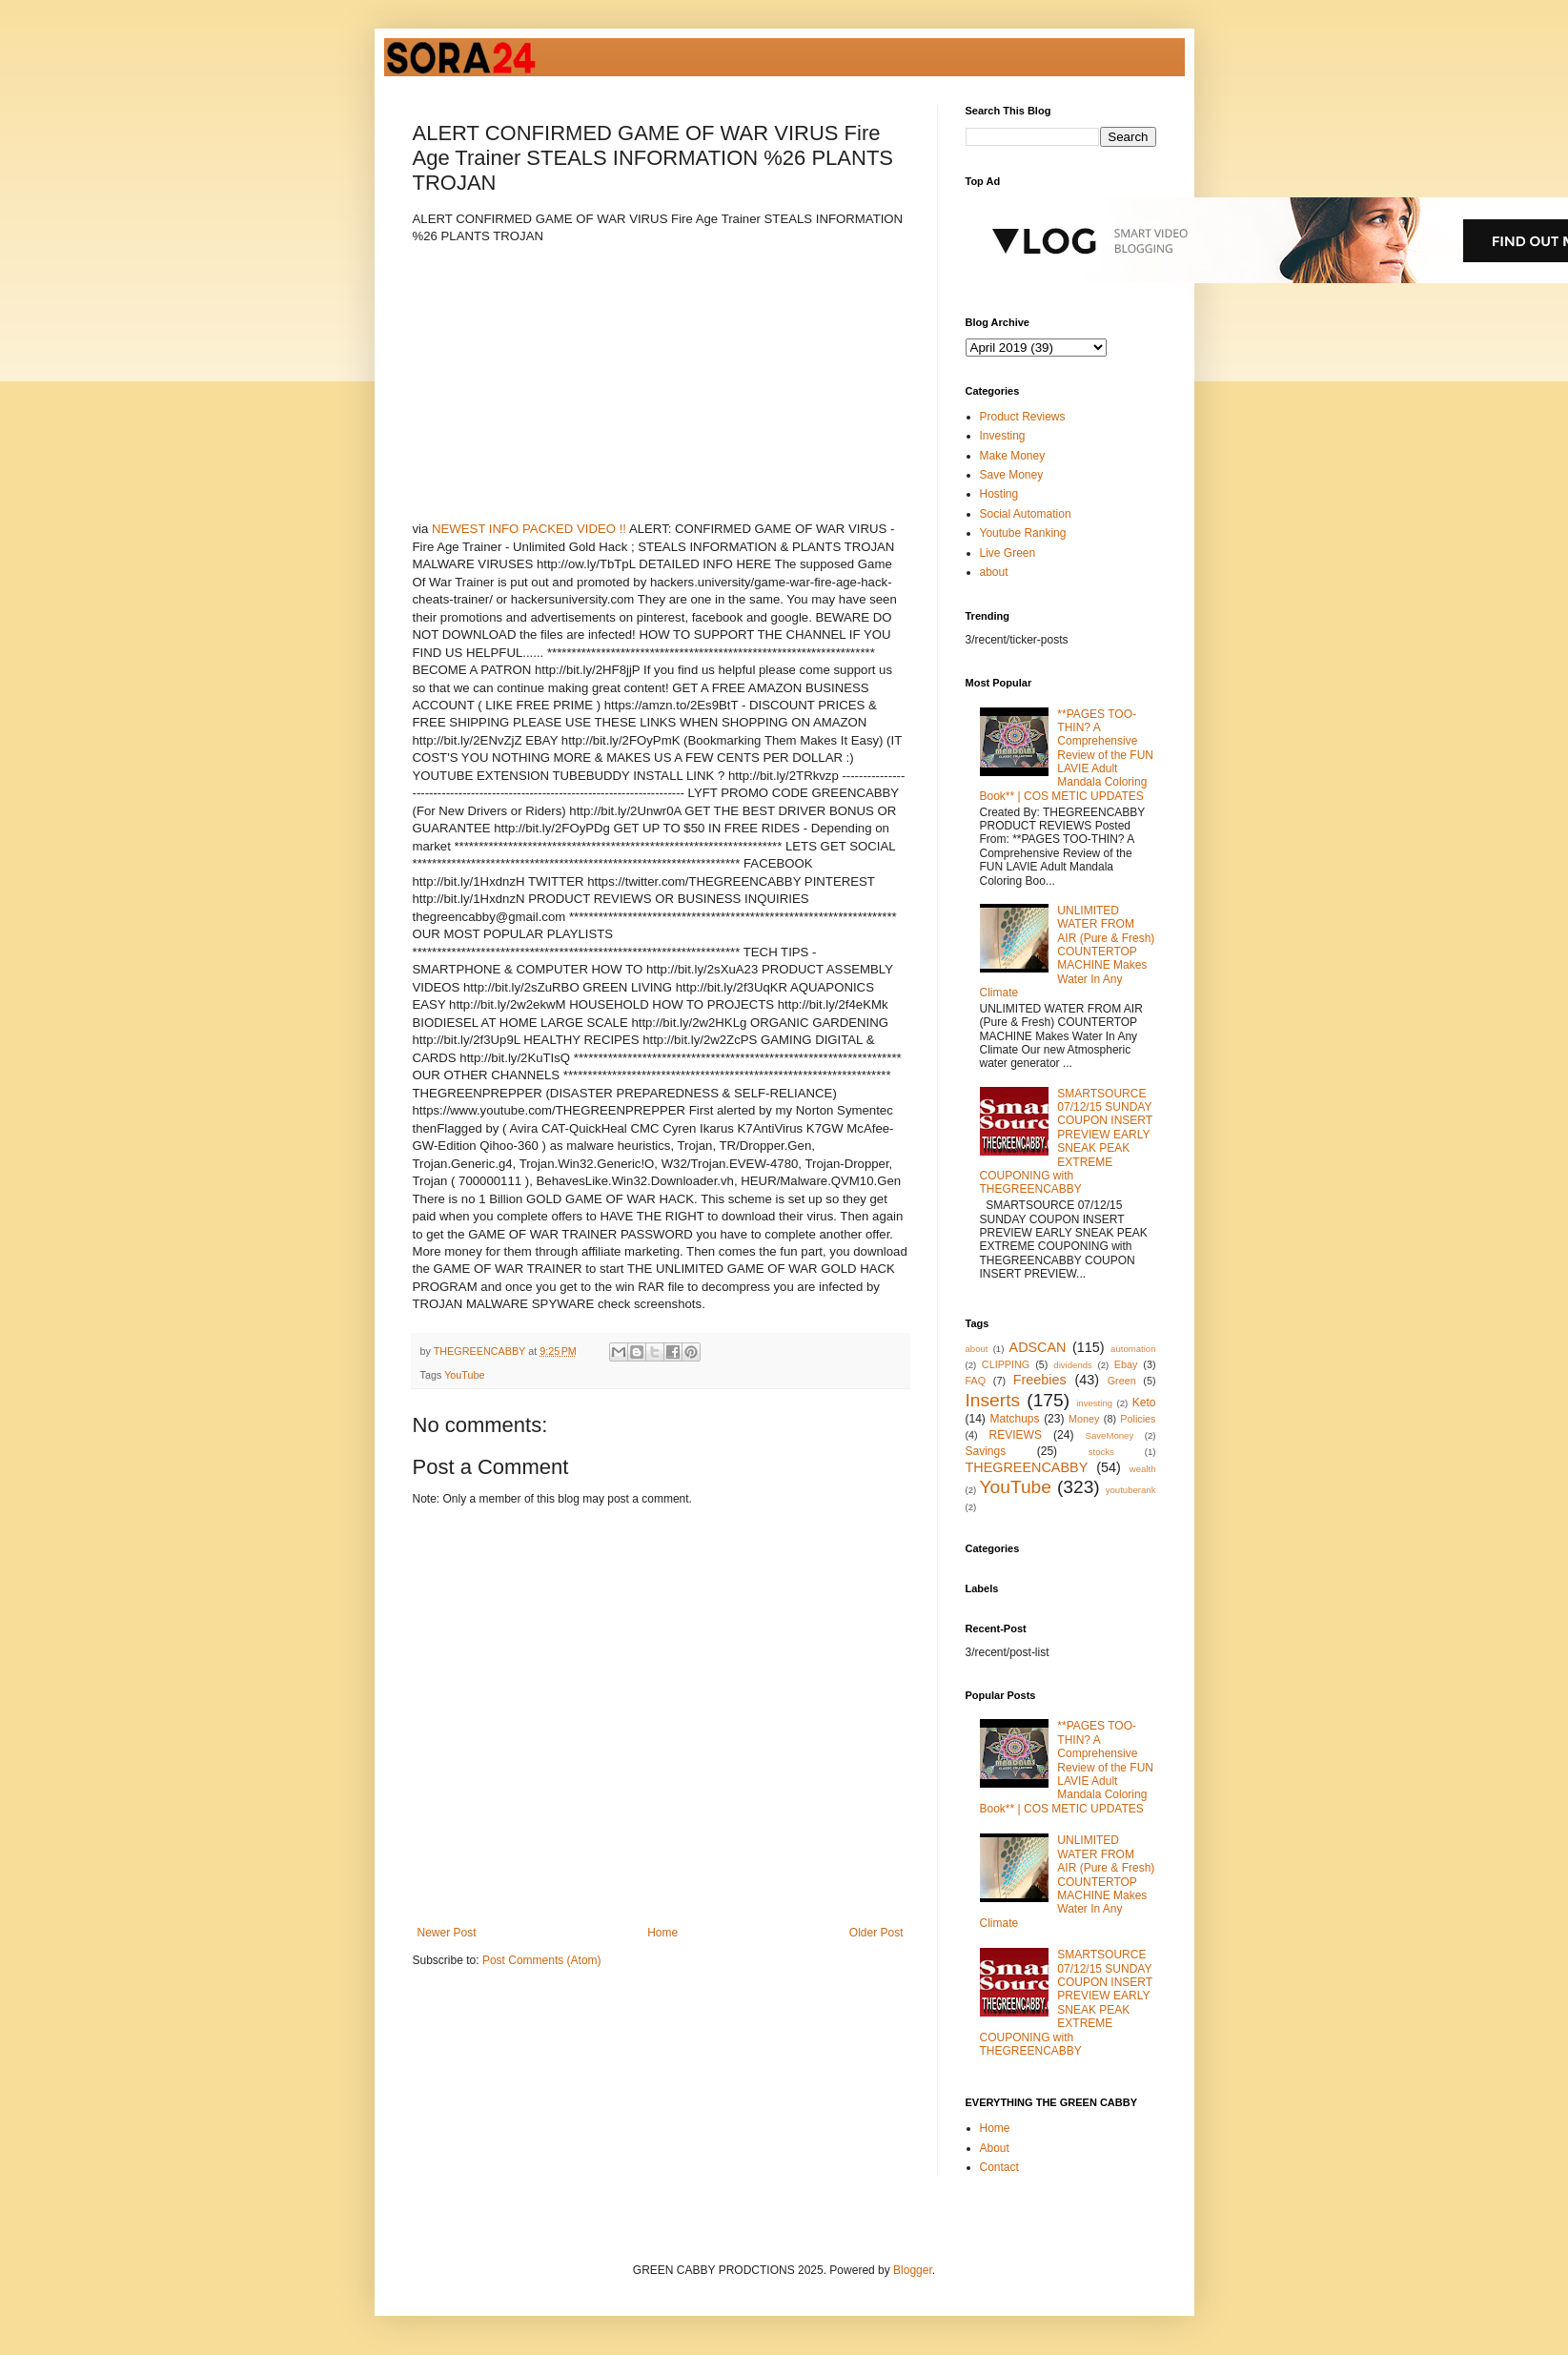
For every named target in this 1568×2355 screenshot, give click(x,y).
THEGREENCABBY (1027, 1467)
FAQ (976, 1380)
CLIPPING (1005, 1364)
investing (1094, 1403)
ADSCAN (1038, 1347)
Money (1084, 1418)
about (994, 572)
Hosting (999, 494)
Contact (999, 2167)
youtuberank (1131, 1490)
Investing (1003, 435)
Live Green (1008, 553)
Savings (986, 1451)
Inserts (993, 1400)
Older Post (876, 1932)
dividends (1072, 1365)
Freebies (1040, 1379)
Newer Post (447, 1932)
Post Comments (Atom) (541, 1960)
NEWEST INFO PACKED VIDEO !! (529, 529)
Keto (1144, 1402)
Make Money (1013, 455)
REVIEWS (1015, 1435)
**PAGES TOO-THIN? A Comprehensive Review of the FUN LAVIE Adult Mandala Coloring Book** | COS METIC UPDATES (1067, 755)
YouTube (464, 1375)
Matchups (1014, 1418)
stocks (1101, 1451)
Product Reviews (1023, 416)
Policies (1137, 1418)
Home (662, 1932)
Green (1122, 1380)
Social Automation (1025, 514)
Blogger (912, 2270)
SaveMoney (1110, 1435)
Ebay (1126, 1364)
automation (1132, 1348)
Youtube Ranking (1023, 533)
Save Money (1012, 474)
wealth (1143, 1469)
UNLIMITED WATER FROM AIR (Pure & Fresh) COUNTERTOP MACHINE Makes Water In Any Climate (1067, 951)
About (994, 2148)
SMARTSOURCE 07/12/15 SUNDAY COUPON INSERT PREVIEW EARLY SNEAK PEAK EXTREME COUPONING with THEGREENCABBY (1066, 1142)
